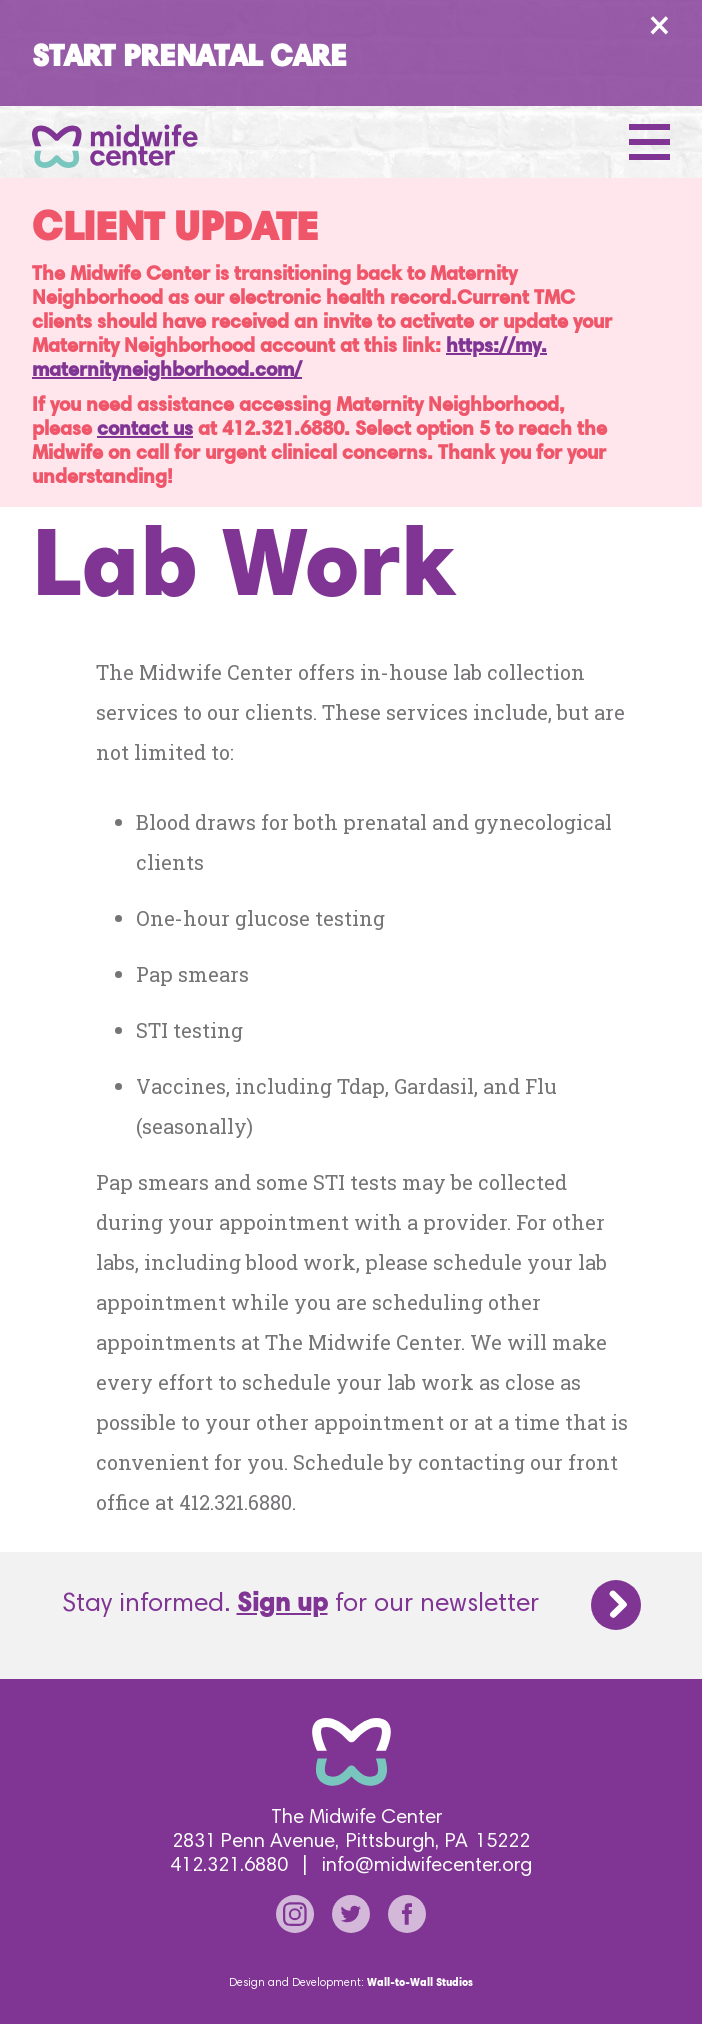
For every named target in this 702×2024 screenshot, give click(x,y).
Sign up (282, 1605)
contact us (145, 430)
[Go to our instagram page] (304, 1925)
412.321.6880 (229, 1866)
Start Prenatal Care (189, 59)
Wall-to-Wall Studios (420, 1983)
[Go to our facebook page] (407, 1925)
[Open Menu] (649, 142)
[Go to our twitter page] (360, 1925)
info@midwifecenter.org (427, 1866)
